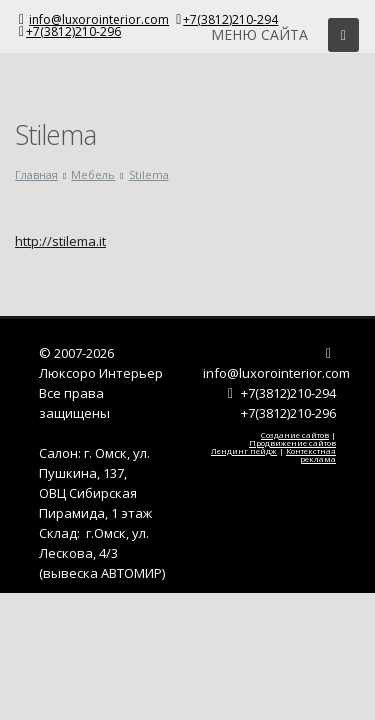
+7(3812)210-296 (73, 31)
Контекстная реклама (311, 454)
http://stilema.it (60, 241)
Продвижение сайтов (292, 442)
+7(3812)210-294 (230, 19)
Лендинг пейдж (244, 450)
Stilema (149, 174)
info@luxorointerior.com (99, 19)
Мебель (93, 174)
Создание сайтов (295, 434)
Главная (36, 174)
